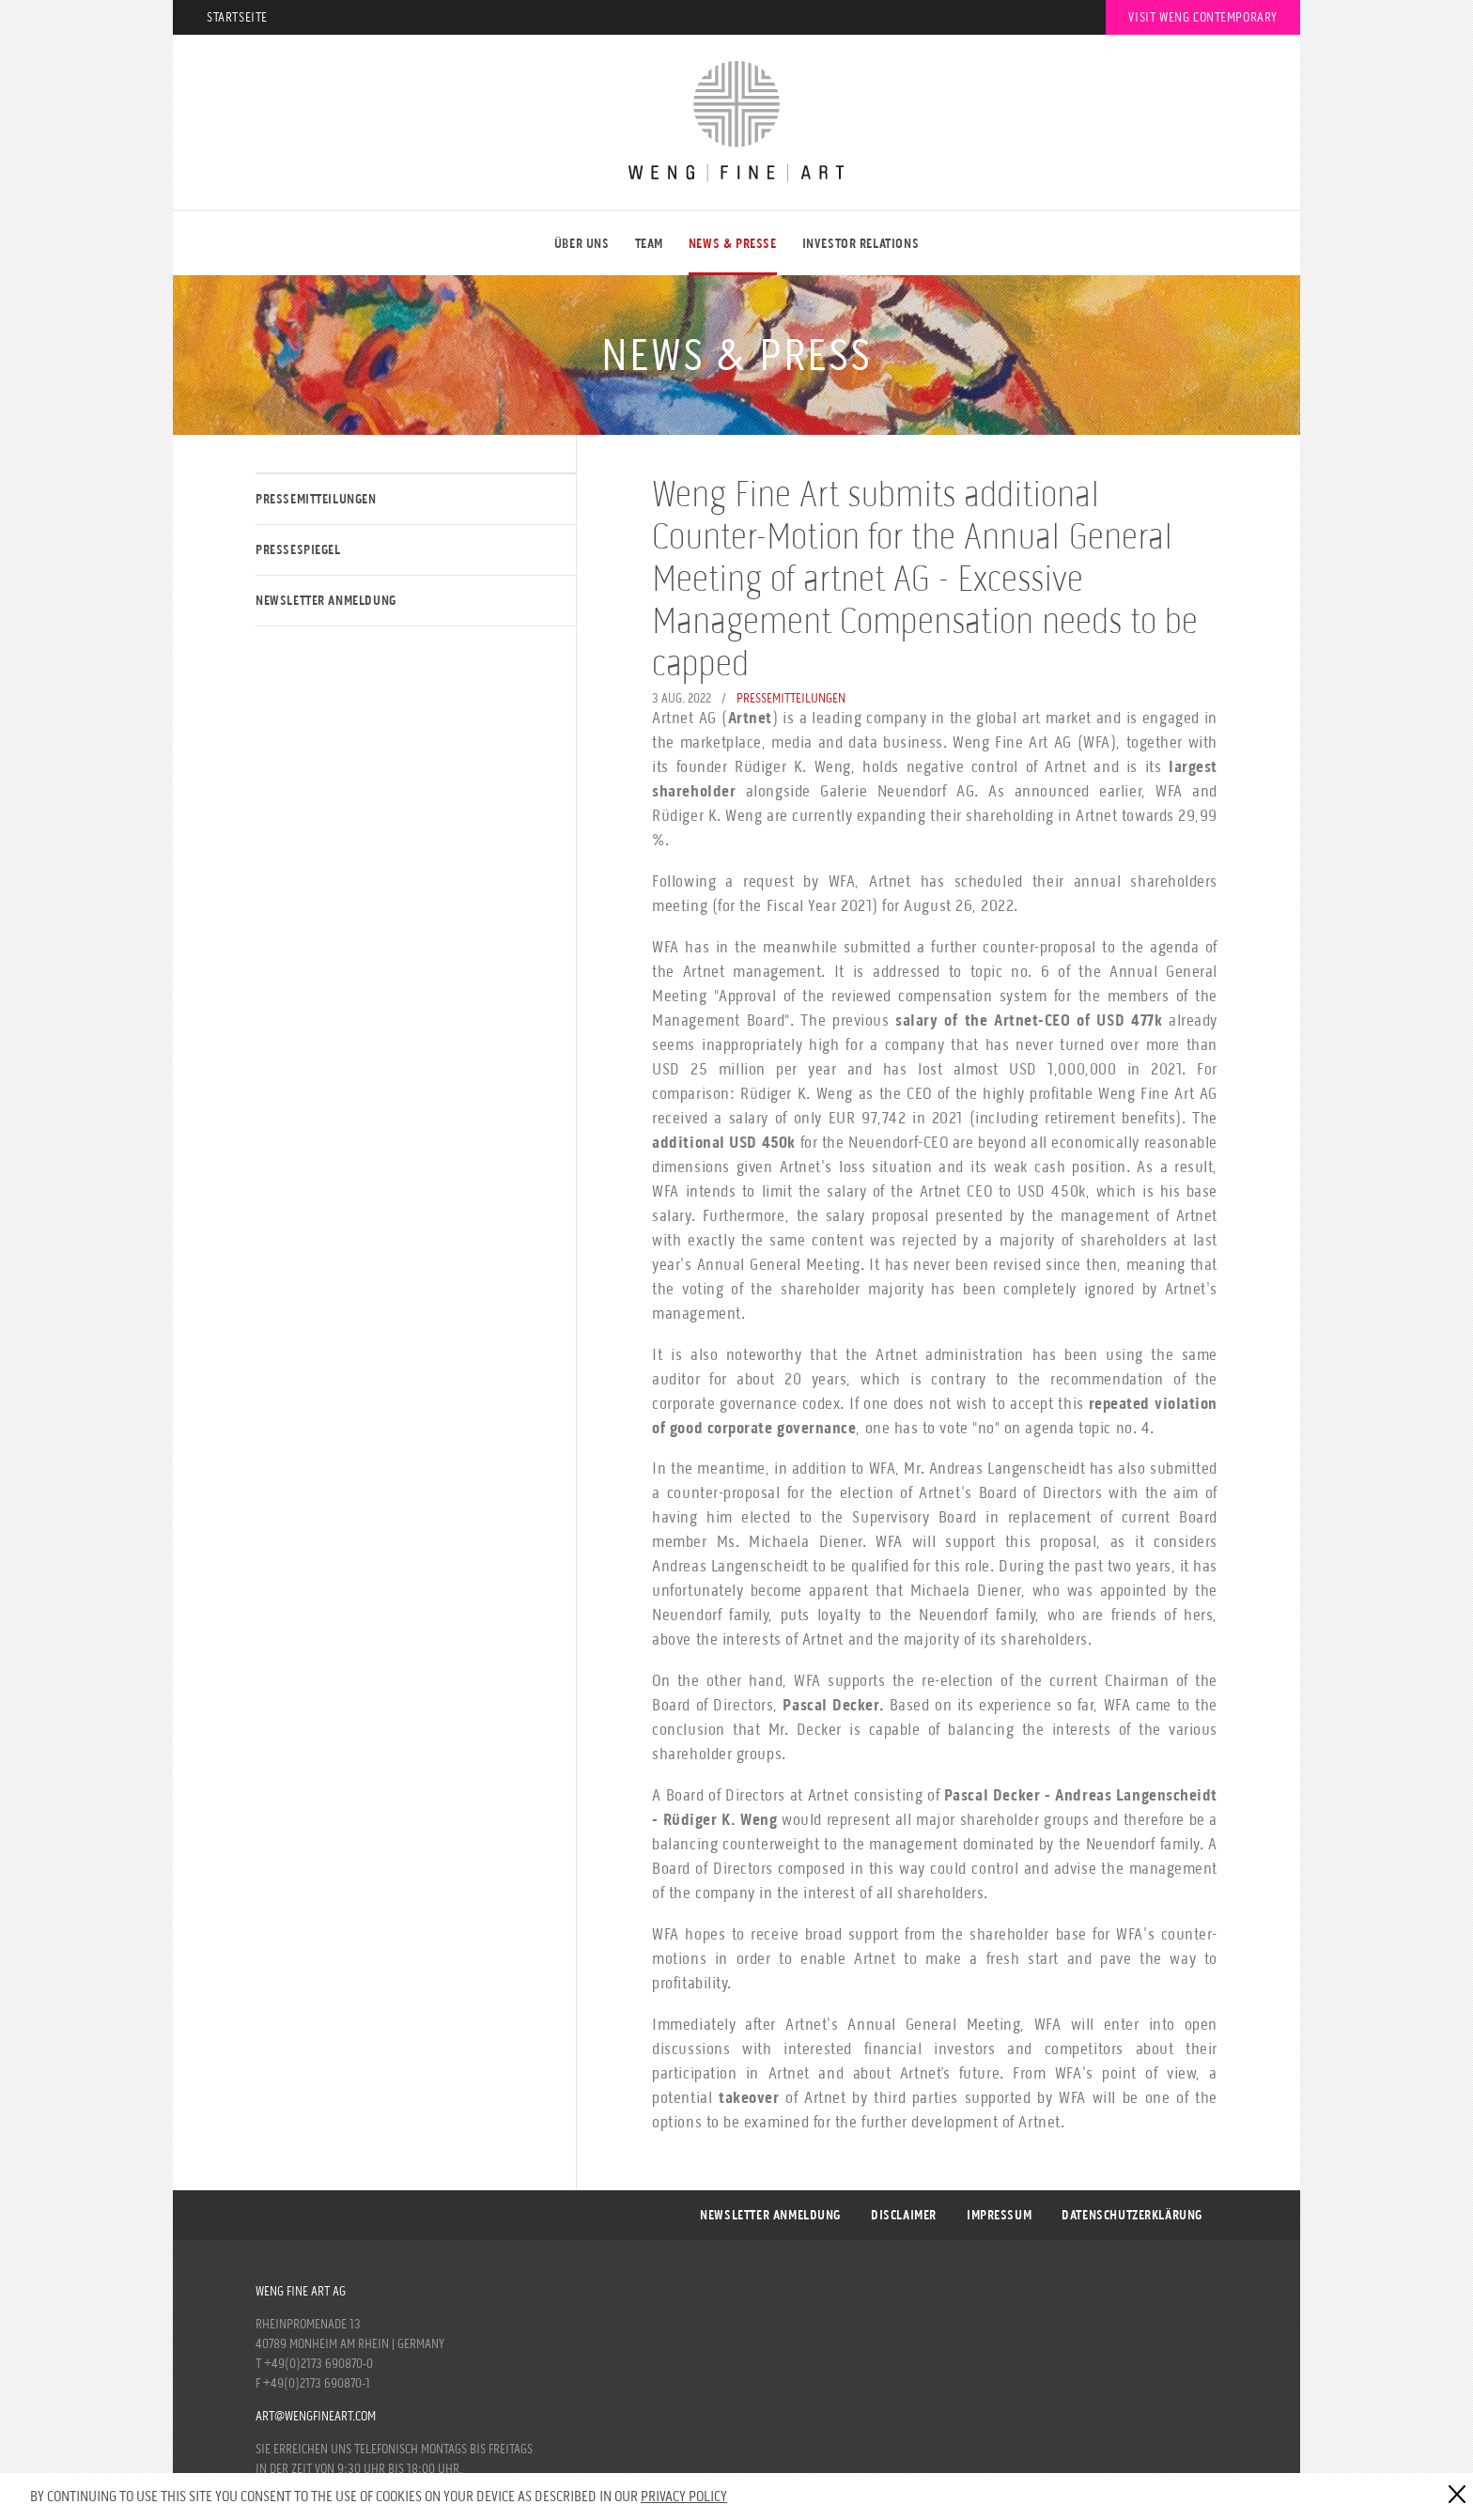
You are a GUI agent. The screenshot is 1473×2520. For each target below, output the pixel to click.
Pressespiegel (298, 550)
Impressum (999, 2215)
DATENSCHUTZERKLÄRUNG (1132, 2215)
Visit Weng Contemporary (1203, 17)
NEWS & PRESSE (733, 244)
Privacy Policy (684, 2496)
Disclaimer (904, 2215)
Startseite (237, 17)
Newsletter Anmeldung (326, 601)
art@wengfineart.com (316, 2416)
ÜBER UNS (582, 244)
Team (649, 244)
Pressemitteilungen (316, 499)
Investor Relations (861, 244)
